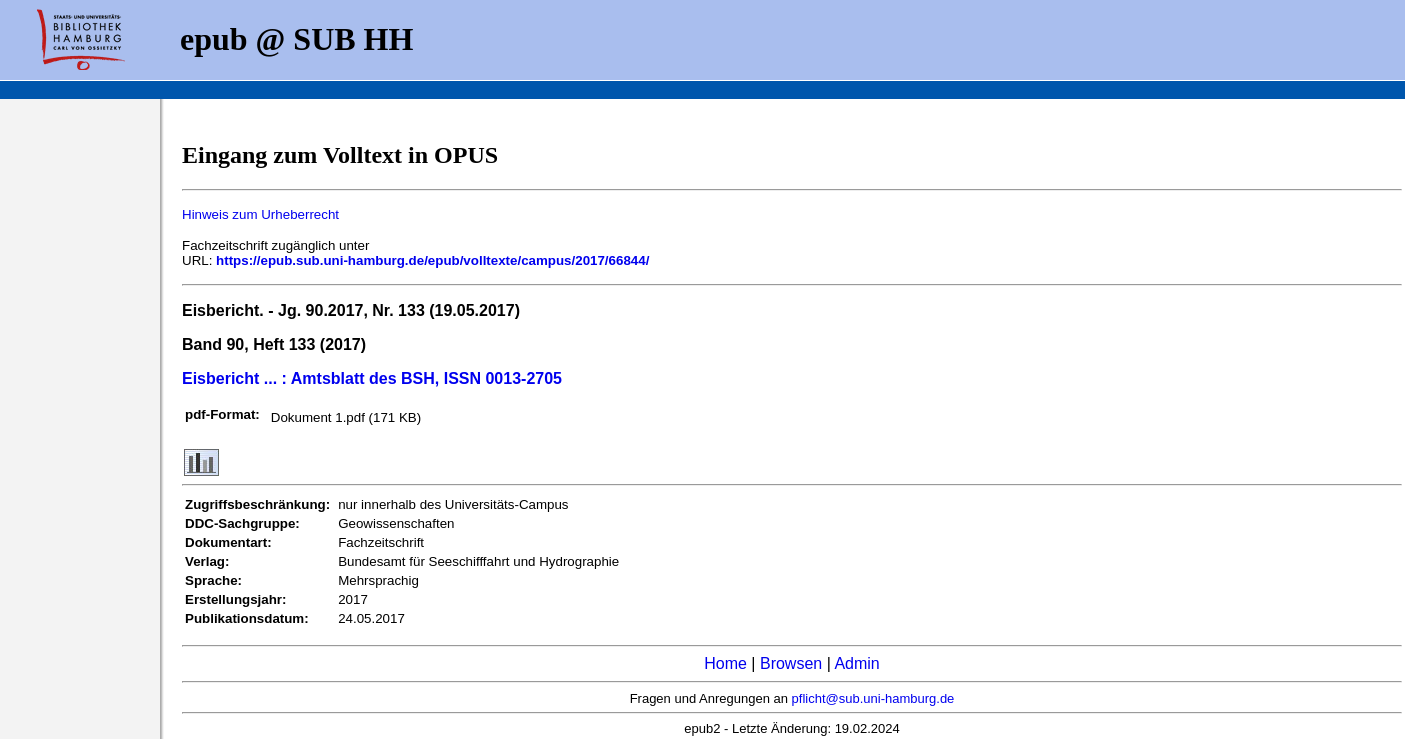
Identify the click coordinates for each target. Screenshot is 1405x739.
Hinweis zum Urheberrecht (260, 214)
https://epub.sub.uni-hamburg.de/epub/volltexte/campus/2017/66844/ (432, 260)
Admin (856, 663)
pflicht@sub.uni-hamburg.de (873, 698)
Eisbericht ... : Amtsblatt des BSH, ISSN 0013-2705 (372, 378)
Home (725, 663)
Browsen (791, 663)
